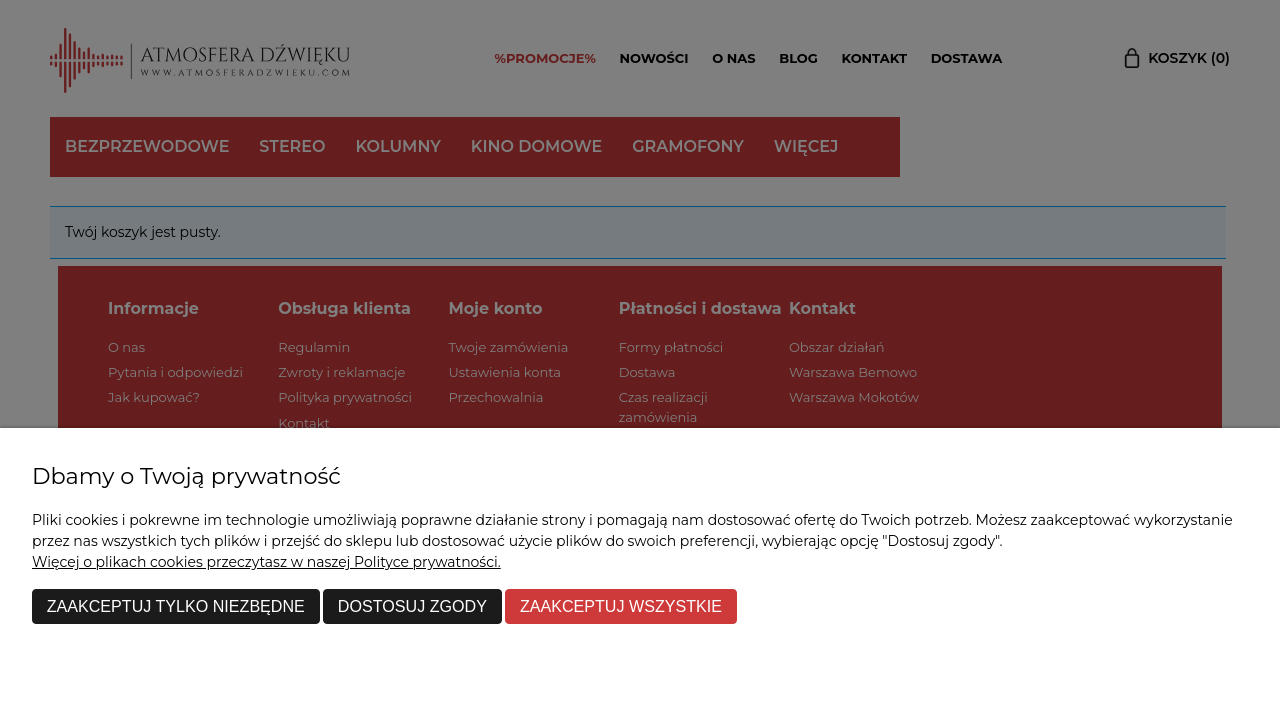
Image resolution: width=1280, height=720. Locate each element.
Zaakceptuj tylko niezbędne (176, 606)
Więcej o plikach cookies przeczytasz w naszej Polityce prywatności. (266, 562)
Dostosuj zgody (412, 606)
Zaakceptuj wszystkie (621, 606)
